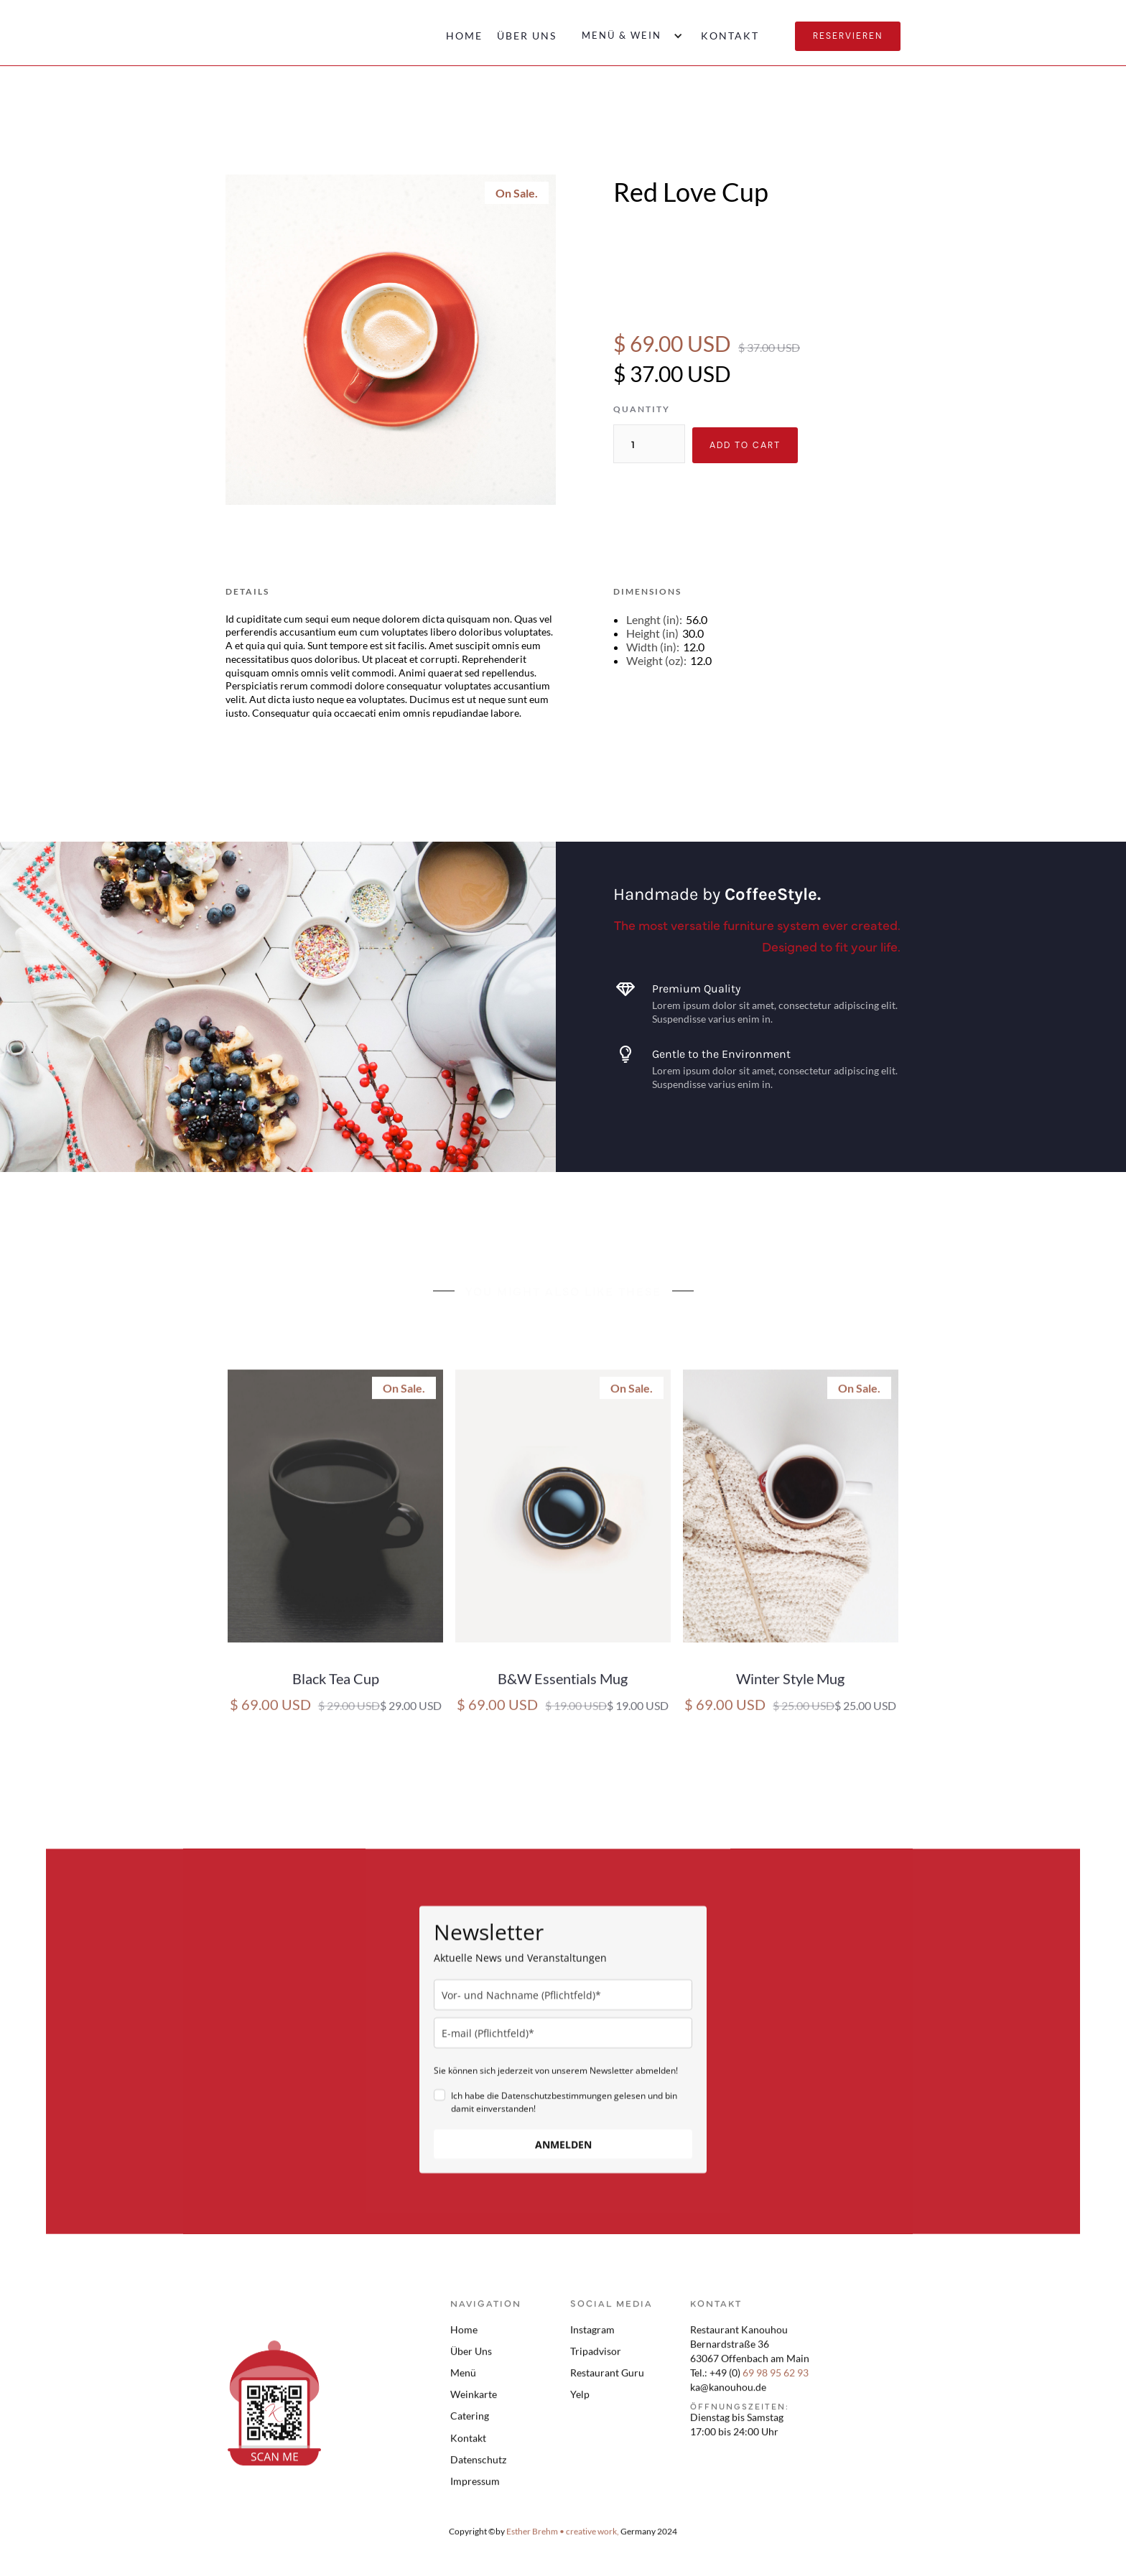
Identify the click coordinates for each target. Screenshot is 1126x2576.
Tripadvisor (595, 2360)
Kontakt (730, 36)
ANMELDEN (563, 2153)
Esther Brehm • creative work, (562, 2540)
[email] (563, 2042)
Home (464, 36)
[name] (563, 2004)
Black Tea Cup (335, 1687)
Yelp (580, 2403)
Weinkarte (473, 2403)
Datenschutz (478, 2469)
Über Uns (471, 2360)
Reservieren (848, 35)
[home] (263, 32)
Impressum (475, 2490)
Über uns (527, 36)
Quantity (641, 409)
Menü (463, 2382)
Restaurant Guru (607, 2382)
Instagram (592, 2339)
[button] (628, 36)
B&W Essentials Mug (563, 1687)
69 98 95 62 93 (776, 2382)
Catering (469, 2425)
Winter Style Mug (790, 1687)
